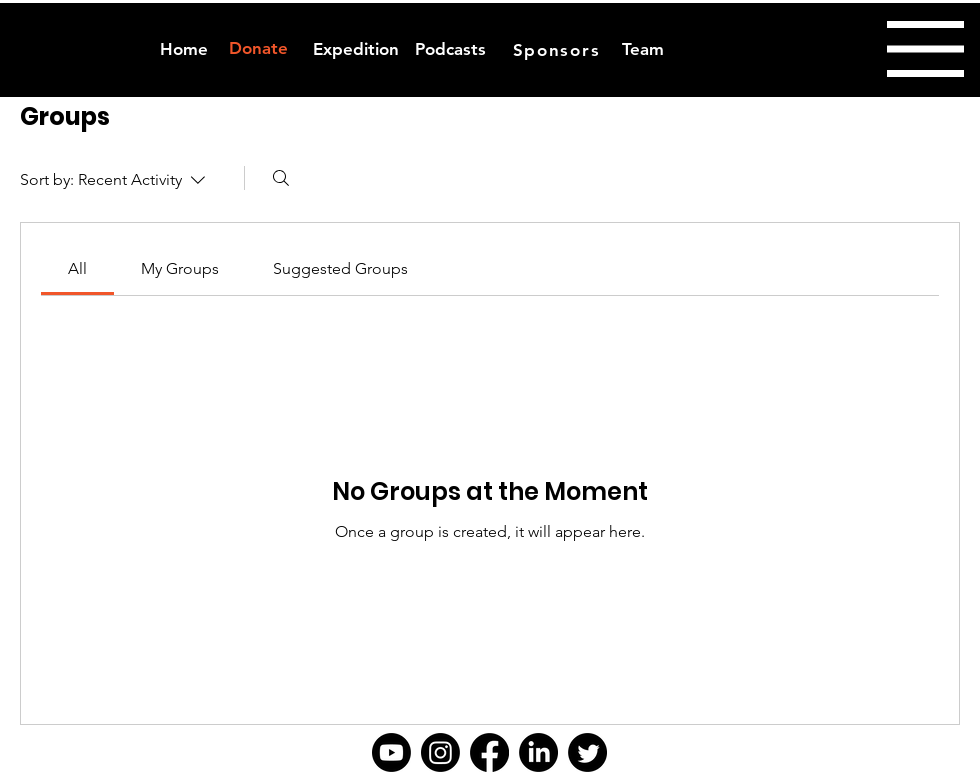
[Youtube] (391, 752)
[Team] (642, 49)
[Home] (184, 49)
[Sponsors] (558, 49)
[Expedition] (355, 49)
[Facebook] (489, 752)
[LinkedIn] (538, 752)
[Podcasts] (450, 49)
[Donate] (258, 48)
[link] (77, 268)
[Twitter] (587, 752)
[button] (925, 49)
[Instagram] (440, 752)
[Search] (281, 178)
